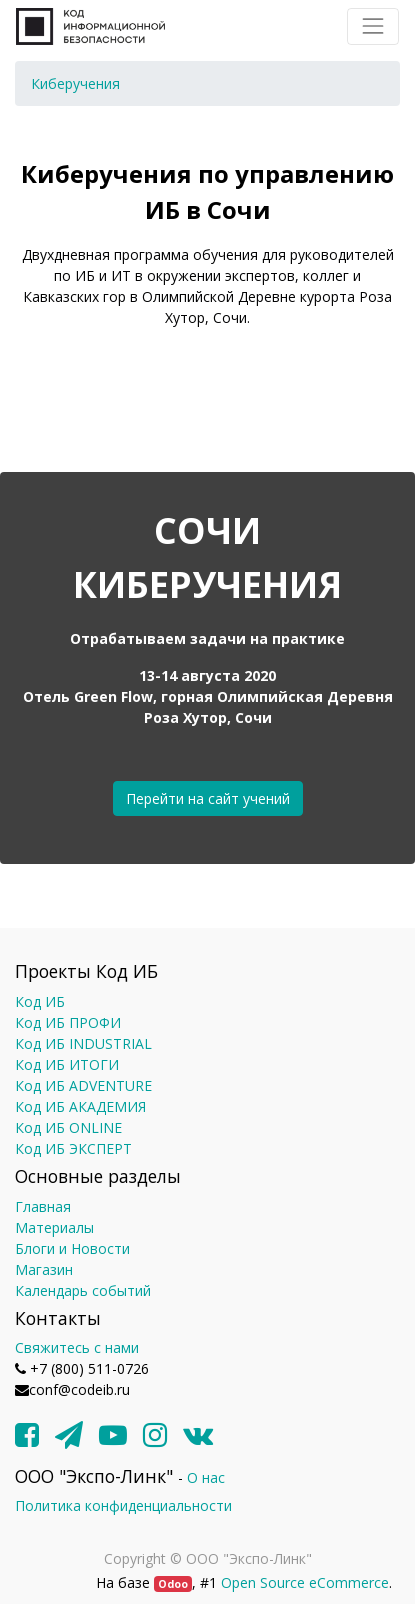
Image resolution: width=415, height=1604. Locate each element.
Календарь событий (83, 1290)
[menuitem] (75, 83)
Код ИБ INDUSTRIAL (83, 1043)
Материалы (54, 1227)
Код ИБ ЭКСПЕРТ (73, 1148)
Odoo (173, 1584)
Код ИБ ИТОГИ (67, 1064)
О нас (206, 1477)
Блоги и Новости (72, 1248)
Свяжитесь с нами (77, 1347)
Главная (43, 1206)
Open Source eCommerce (305, 1582)
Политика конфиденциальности (123, 1505)
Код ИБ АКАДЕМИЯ (80, 1106)
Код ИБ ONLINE (68, 1127)
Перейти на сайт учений (208, 798)
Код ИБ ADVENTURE (83, 1085)
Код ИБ (40, 1001)
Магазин (44, 1269)
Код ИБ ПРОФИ (68, 1022)
